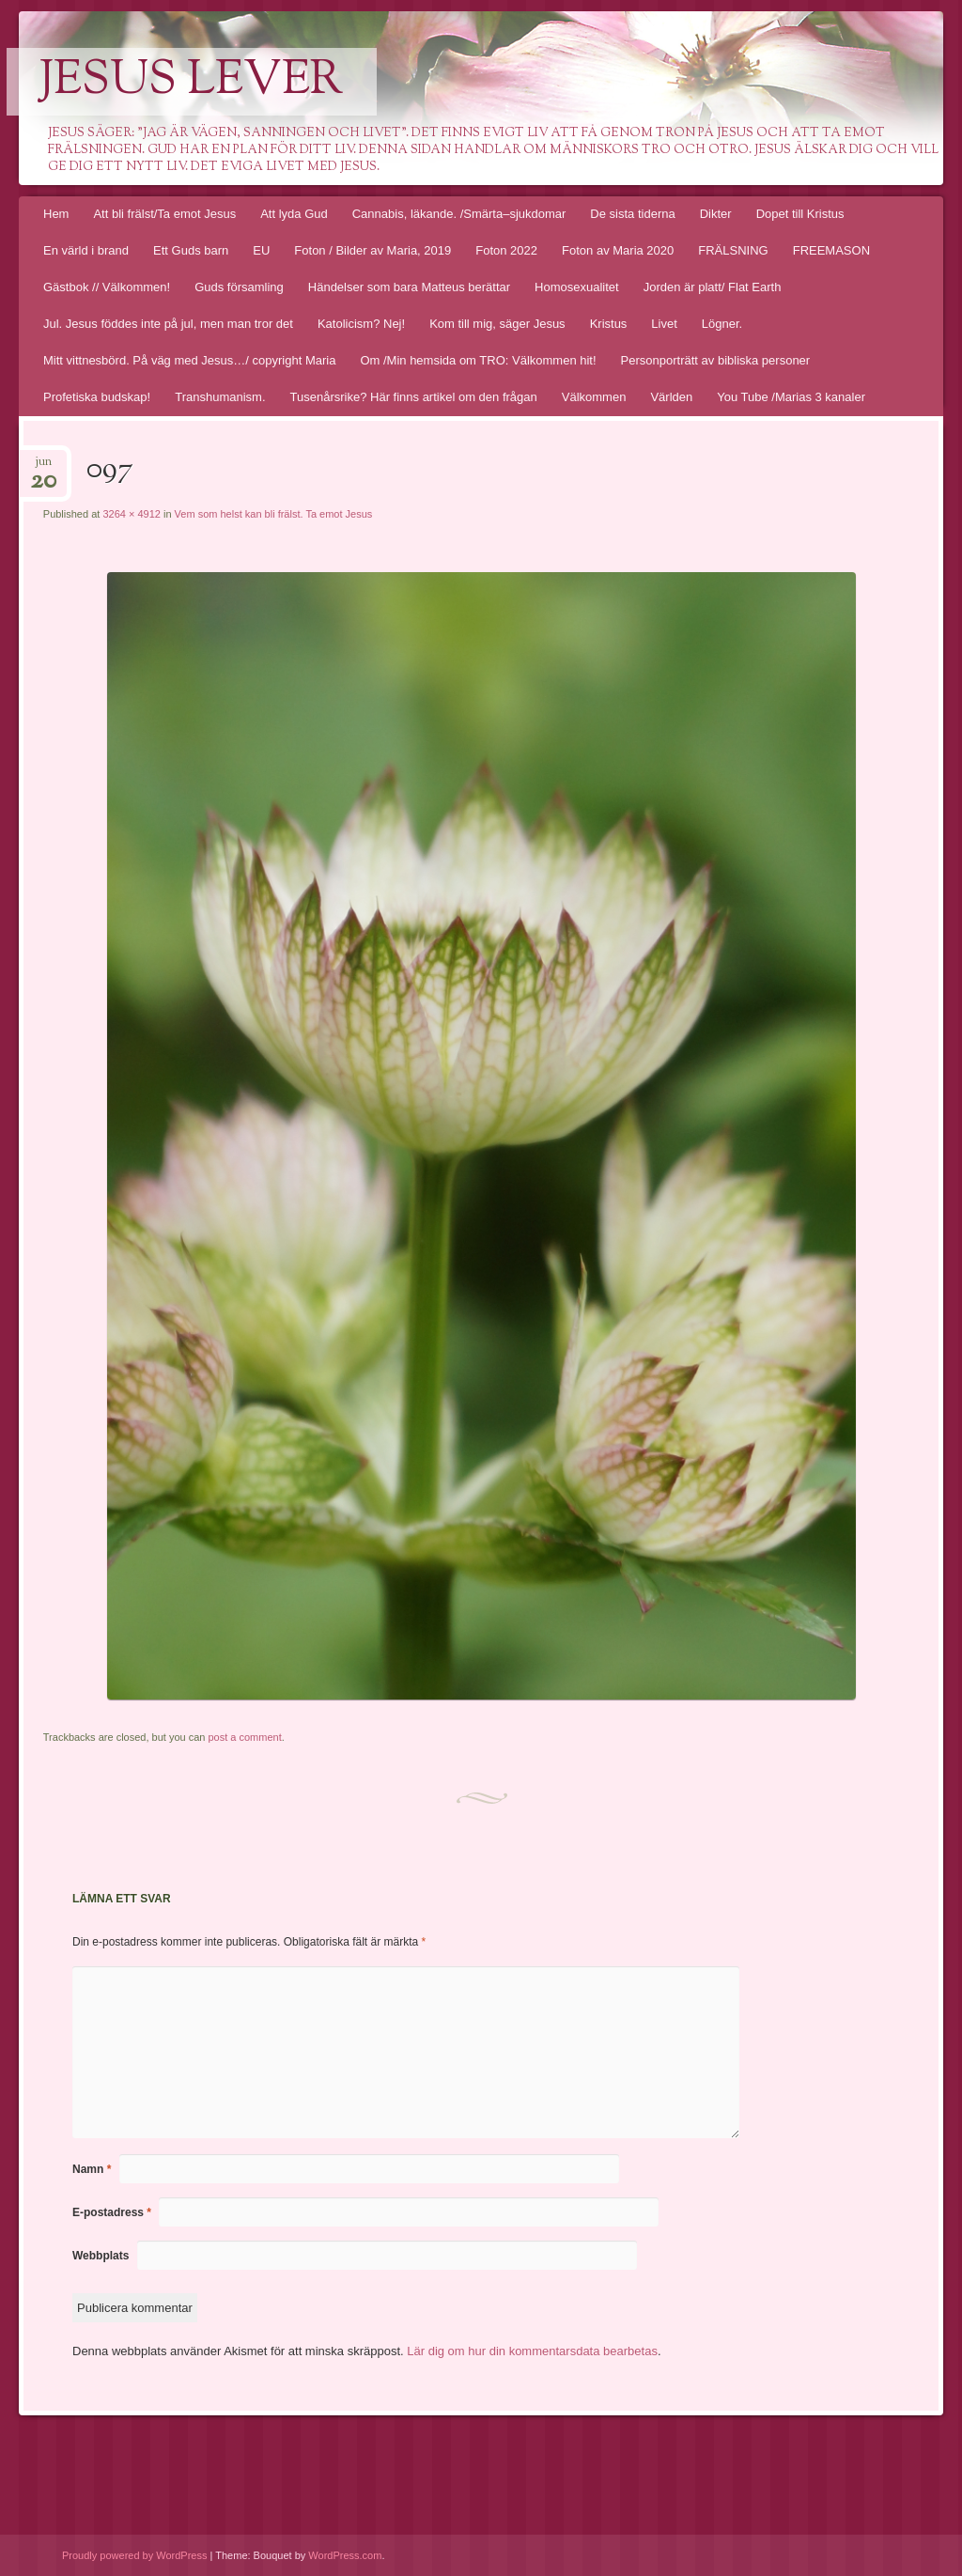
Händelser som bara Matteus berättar (409, 287)
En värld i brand (86, 250)
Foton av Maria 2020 (618, 250)
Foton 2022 (506, 250)
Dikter (716, 214)
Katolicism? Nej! (361, 324)
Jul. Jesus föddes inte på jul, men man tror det (168, 324)
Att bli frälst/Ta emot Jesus (164, 214)
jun (43, 467)
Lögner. (722, 324)
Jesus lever (191, 82)
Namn (91, 2169)
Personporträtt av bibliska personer (716, 360)
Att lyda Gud (294, 214)
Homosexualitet (577, 287)
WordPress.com (344, 2555)
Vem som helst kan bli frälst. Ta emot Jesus (274, 514)
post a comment (244, 1737)
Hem (56, 214)
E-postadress (111, 2212)
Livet (663, 324)
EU (261, 250)
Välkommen (594, 397)
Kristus (609, 324)
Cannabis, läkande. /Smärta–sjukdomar (459, 214)
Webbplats (100, 2255)
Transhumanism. (220, 397)
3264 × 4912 (131, 514)
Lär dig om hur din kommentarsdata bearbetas (532, 2351)
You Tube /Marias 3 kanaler (791, 397)
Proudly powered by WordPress (134, 2555)
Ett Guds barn (190, 250)
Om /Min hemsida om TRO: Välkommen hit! (478, 360)
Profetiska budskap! (96, 397)
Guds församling (239, 287)
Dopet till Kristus (800, 214)
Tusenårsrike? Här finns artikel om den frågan (413, 397)
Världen (671, 397)
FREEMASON (831, 250)
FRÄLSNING (733, 250)
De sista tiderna (632, 214)
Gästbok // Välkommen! (106, 287)
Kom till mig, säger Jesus (497, 324)
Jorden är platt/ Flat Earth (713, 287)
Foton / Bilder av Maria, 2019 (372, 250)
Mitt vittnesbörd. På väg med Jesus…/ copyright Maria (189, 360)
